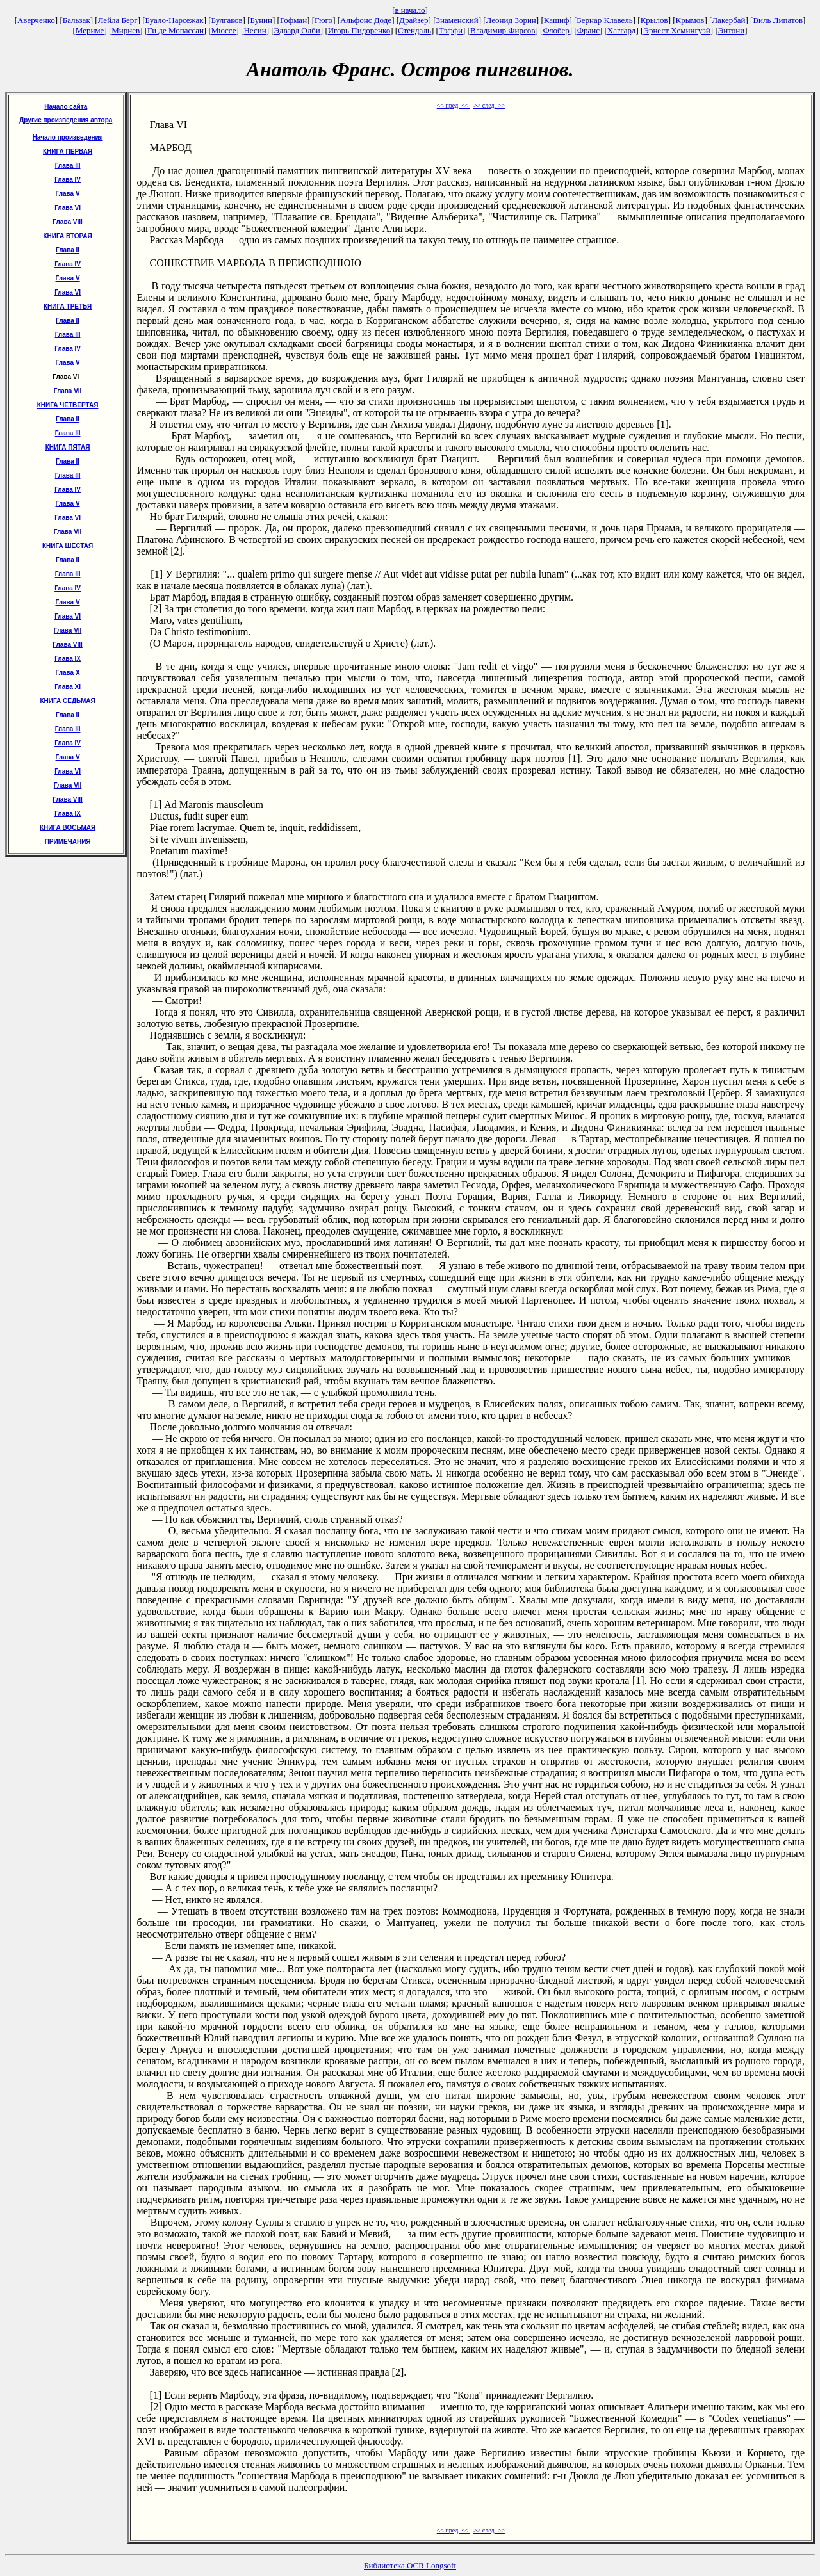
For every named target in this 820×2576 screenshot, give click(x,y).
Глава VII (68, 390)
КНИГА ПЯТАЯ (67, 447)
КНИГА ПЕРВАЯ (67, 151)
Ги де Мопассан (175, 30)
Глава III (68, 165)
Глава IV (67, 179)
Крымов (690, 20)
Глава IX (67, 658)
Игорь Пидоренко (359, 30)
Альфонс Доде (365, 20)
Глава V (68, 193)
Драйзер (414, 20)
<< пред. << (453, 105)
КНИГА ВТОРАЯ (67, 235)
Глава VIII (67, 221)
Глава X (68, 672)
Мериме (90, 30)
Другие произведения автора (65, 120)
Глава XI (67, 686)
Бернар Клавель (604, 20)
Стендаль (414, 30)
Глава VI (67, 207)
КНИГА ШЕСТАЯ (67, 545)
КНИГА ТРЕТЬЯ (68, 306)
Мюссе (223, 30)
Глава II (67, 250)
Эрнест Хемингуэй (676, 30)
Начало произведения (68, 137)
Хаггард (621, 30)
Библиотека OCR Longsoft (410, 2565)
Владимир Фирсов (503, 30)
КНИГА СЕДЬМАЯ (67, 700)
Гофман (293, 20)
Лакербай (728, 20)
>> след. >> (489, 105)
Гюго (323, 20)
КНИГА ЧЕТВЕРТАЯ (68, 405)
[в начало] (410, 10)
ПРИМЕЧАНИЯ (68, 841)
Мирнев (125, 30)
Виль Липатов (778, 20)
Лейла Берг (118, 20)
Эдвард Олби (297, 30)
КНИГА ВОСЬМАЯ (67, 827)
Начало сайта (65, 106)
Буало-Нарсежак (174, 20)
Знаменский (457, 20)
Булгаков (227, 20)
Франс (588, 30)
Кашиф (557, 20)
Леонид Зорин (511, 20)
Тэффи (451, 30)
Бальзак (76, 20)
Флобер (556, 30)
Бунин (261, 20)
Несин (254, 30)
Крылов (654, 20)
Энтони (731, 30)
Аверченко (36, 20)
